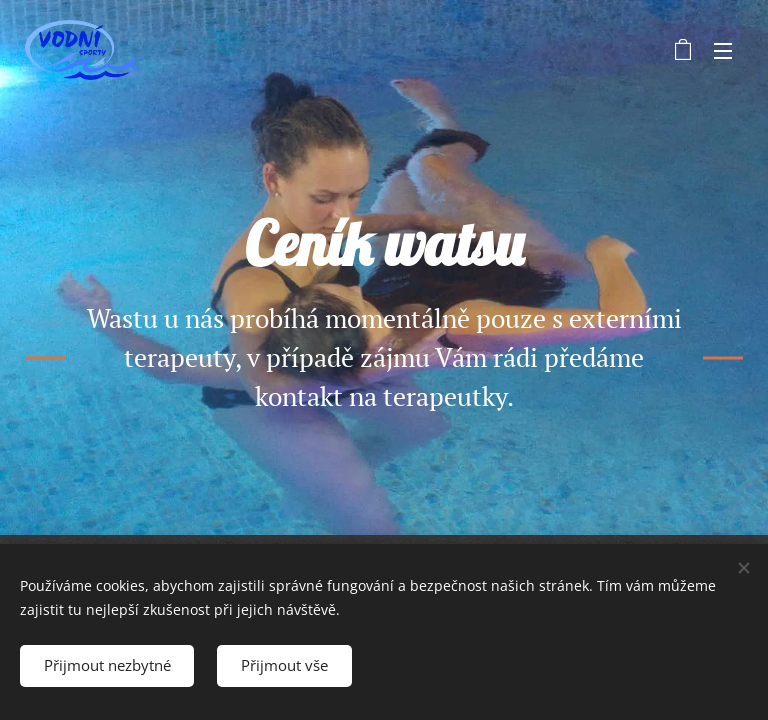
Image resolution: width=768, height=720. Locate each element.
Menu (723, 51)
